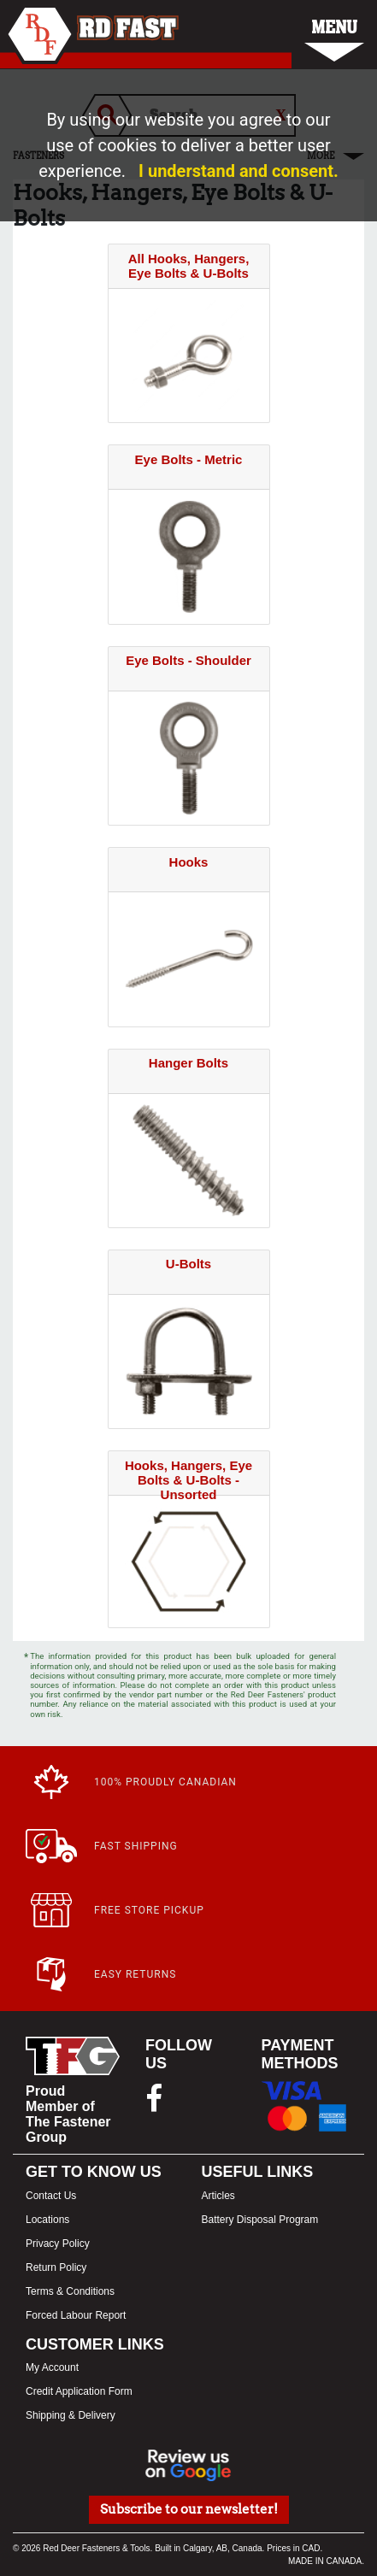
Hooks (189, 862)
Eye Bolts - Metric (189, 459)
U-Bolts (188, 1263)
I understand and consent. (238, 171)
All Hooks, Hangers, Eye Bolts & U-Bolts (189, 265)
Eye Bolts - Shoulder (188, 660)
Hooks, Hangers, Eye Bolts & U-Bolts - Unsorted (188, 1480)
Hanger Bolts (188, 1063)
